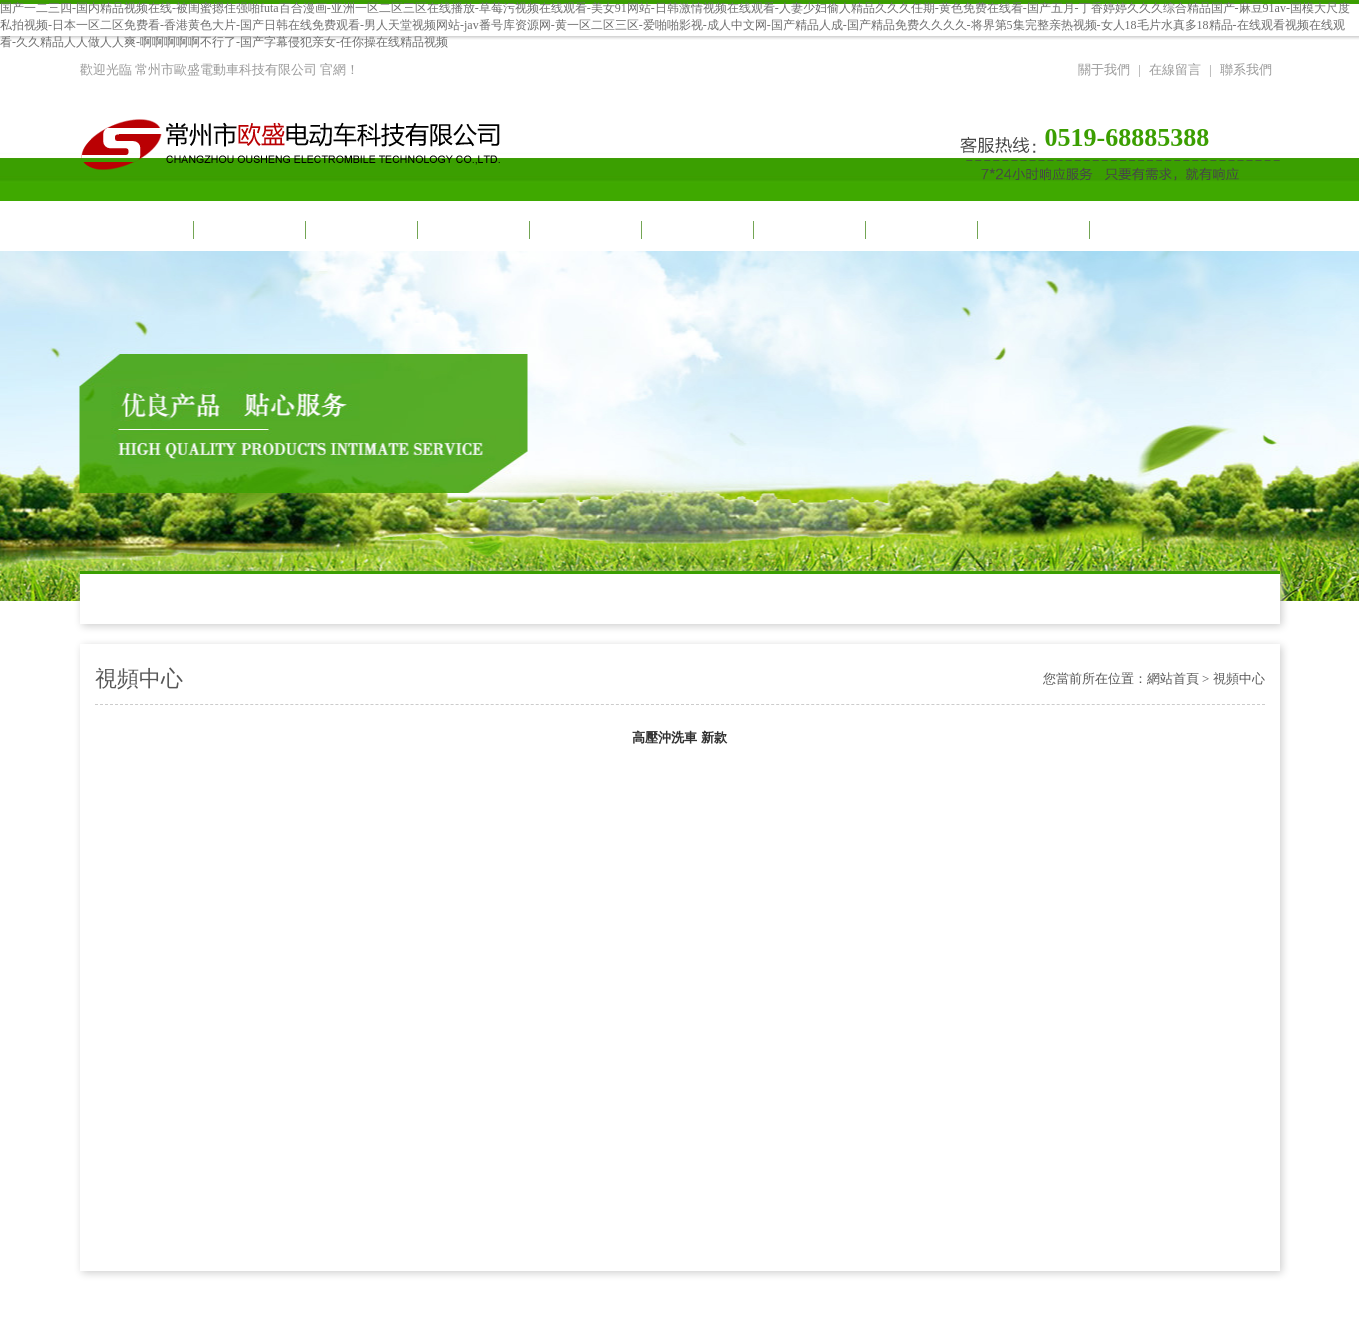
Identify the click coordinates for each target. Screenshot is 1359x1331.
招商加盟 (920, 229)
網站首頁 (136, 229)
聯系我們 (1246, 69)
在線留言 (1175, 69)
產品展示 (584, 229)
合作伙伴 (808, 229)
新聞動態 (472, 229)
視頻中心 (360, 229)
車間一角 (696, 229)
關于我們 (1104, 69)
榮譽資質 (1032, 229)
